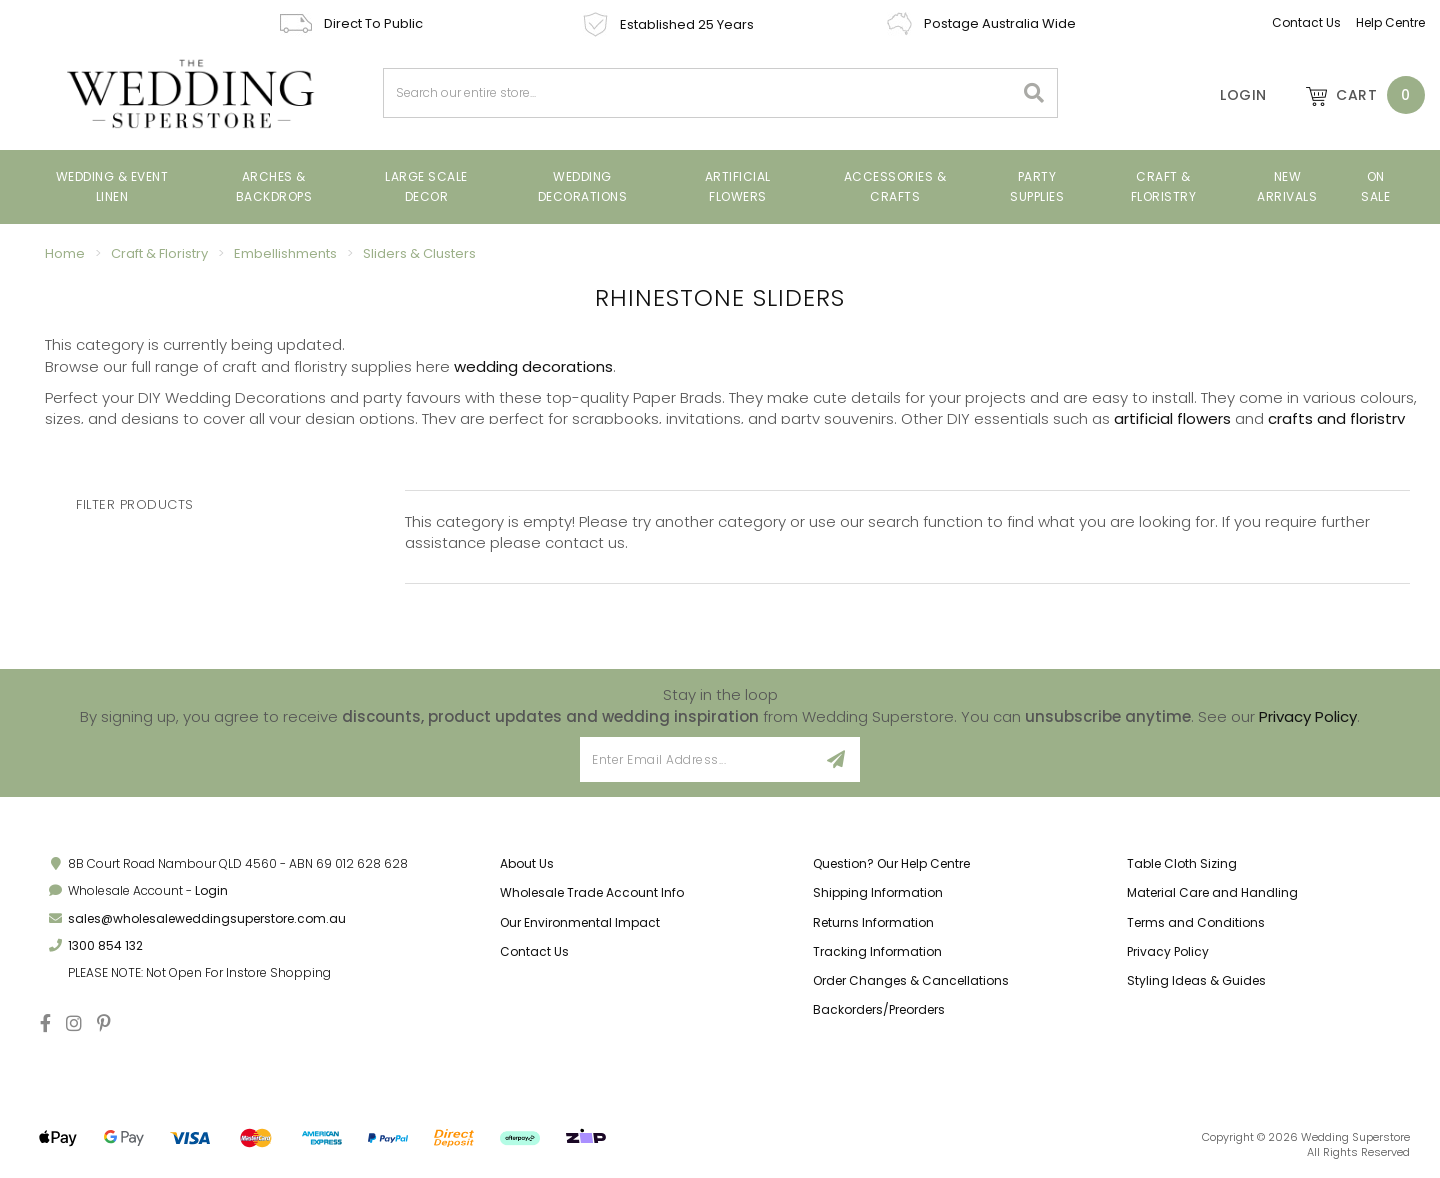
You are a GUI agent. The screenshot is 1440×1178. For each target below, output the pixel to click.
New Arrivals (1287, 186)
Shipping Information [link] (878, 892)
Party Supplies (1037, 186)
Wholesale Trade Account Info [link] (592, 892)
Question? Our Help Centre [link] (891, 863)
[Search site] (1034, 93)
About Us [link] (527, 863)
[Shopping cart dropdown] (1356, 95)
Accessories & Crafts (895, 186)
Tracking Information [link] (877, 951)
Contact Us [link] (534, 951)
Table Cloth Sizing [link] (1182, 863)
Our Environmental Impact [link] (580, 922)
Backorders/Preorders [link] (879, 1009)
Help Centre (1390, 22)
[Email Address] (696, 759)
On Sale (1375, 186)
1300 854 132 (105, 945)
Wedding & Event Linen (112, 186)
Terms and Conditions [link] (1196, 922)
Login (211, 890)
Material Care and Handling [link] (1212, 892)
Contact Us (1306, 22)
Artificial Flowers (738, 186)
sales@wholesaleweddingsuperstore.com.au (207, 918)
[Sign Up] (836, 759)
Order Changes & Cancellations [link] (911, 980)
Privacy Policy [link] (1168, 951)
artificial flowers (1172, 418)
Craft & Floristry (1164, 186)
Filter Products (135, 505)
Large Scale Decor (426, 186)
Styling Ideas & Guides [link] (1196, 980)
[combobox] (699, 93)
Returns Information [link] (873, 922)
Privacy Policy (1308, 716)
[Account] (1230, 95)
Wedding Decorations (583, 186)
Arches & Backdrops (274, 186)
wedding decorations (533, 366)
